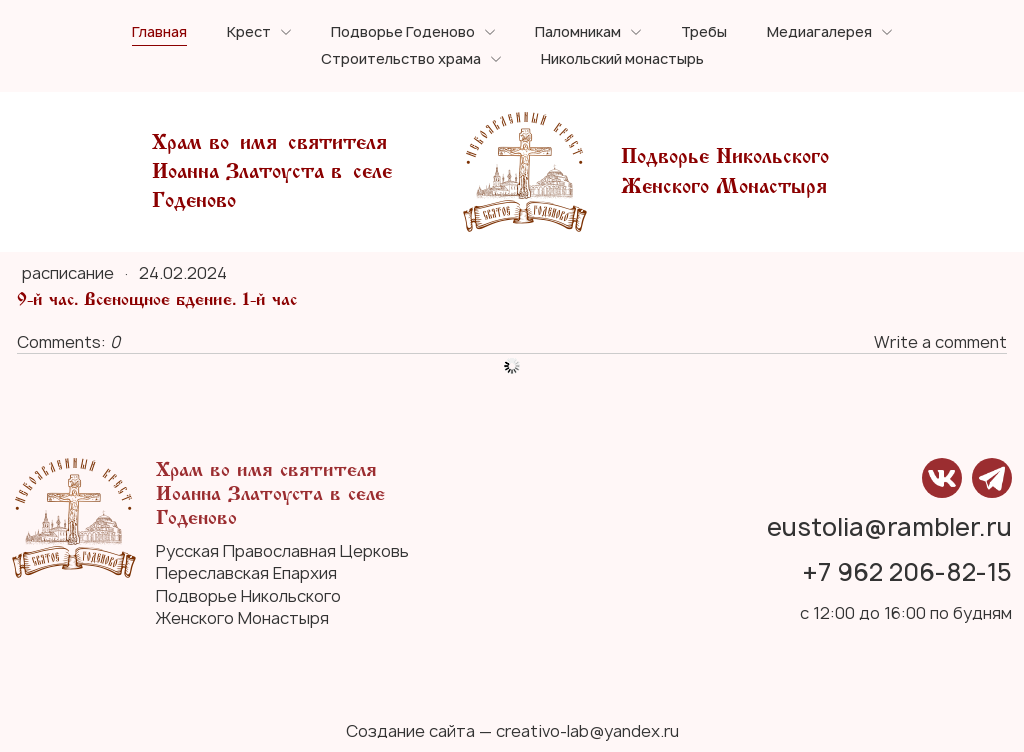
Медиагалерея (819, 32)
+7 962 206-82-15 (907, 573)
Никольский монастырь (622, 59)
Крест (249, 32)
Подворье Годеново (403, 32)
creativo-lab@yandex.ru (587, 731)
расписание (70, 273)
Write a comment (940, 342)
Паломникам (578, 32)
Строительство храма (401, 59)
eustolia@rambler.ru (889, 528)
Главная (159, 32)
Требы (704, 32)
